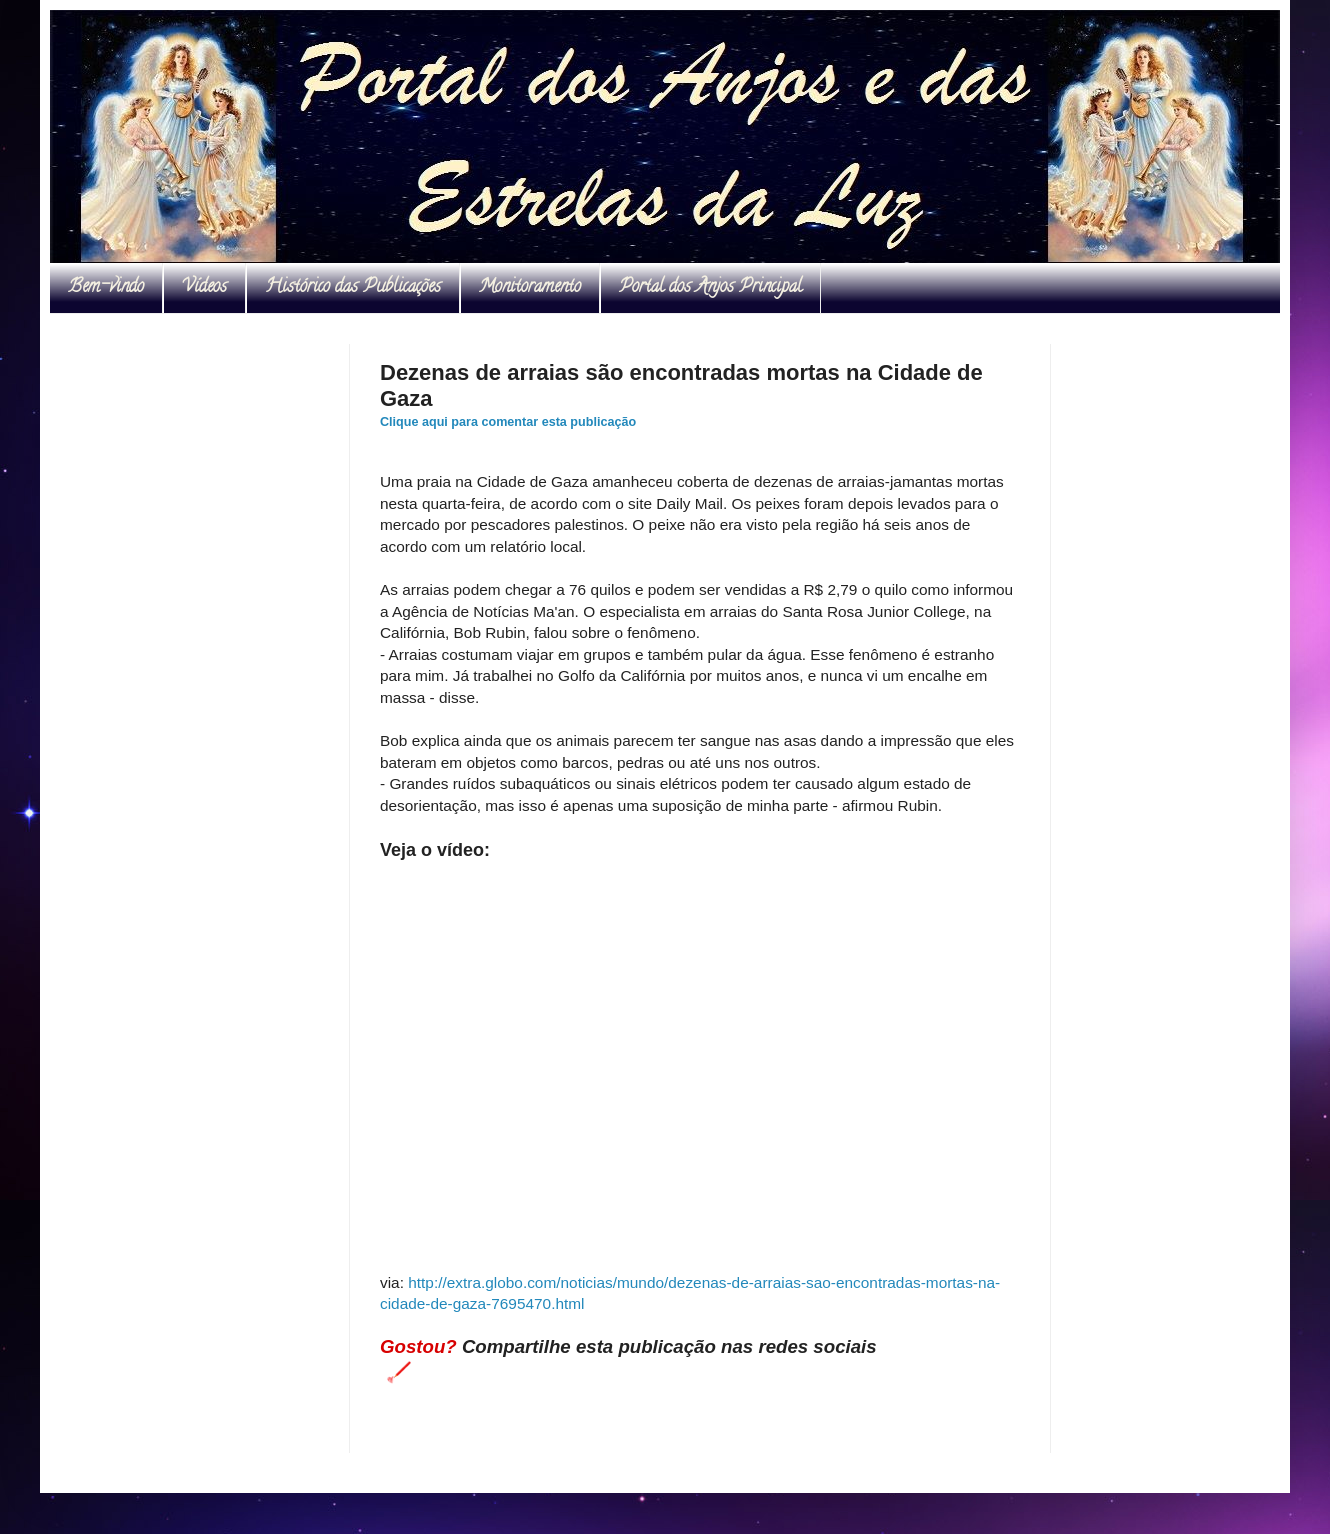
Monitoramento (530, 288)
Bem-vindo (106, 288)
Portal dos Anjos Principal (710, 288)
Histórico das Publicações (353, 288)
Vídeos (204, 288)
